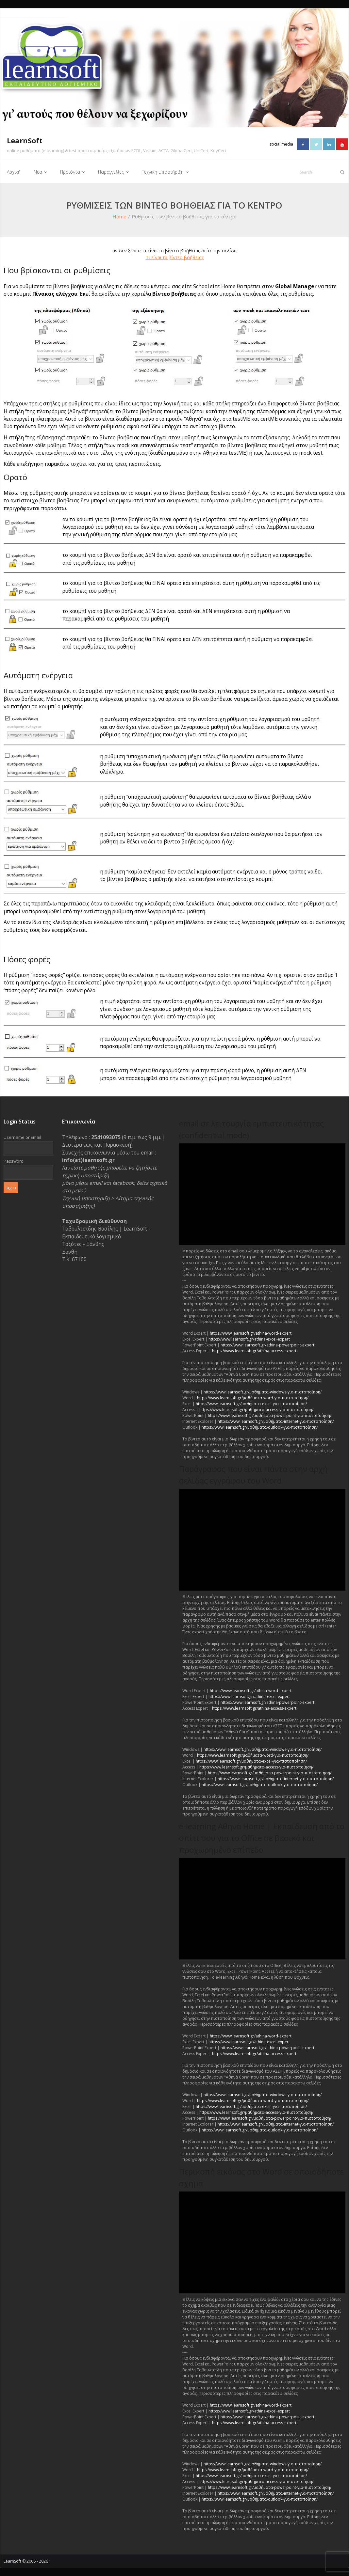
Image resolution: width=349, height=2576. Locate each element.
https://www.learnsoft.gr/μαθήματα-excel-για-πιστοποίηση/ (251, 1403)
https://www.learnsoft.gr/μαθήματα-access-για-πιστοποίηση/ (256, 1409)
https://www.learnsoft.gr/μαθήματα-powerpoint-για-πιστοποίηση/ (269, 1415)
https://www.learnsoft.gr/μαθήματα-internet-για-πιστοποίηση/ (276, 1421)
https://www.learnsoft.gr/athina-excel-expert (249, 1339)
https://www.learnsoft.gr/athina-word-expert (250, 1333)
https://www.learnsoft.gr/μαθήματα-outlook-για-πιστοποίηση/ (260, 1427)
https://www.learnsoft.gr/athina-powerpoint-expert (267, 1344)
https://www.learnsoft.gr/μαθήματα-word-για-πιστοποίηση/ (252, 1397)
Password (14, 1160)
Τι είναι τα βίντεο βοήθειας (175, 257)
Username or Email (22, 1137)
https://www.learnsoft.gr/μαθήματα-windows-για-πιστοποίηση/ (263, 1391)
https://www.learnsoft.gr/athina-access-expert (254, 1350)
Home (119, 216)
